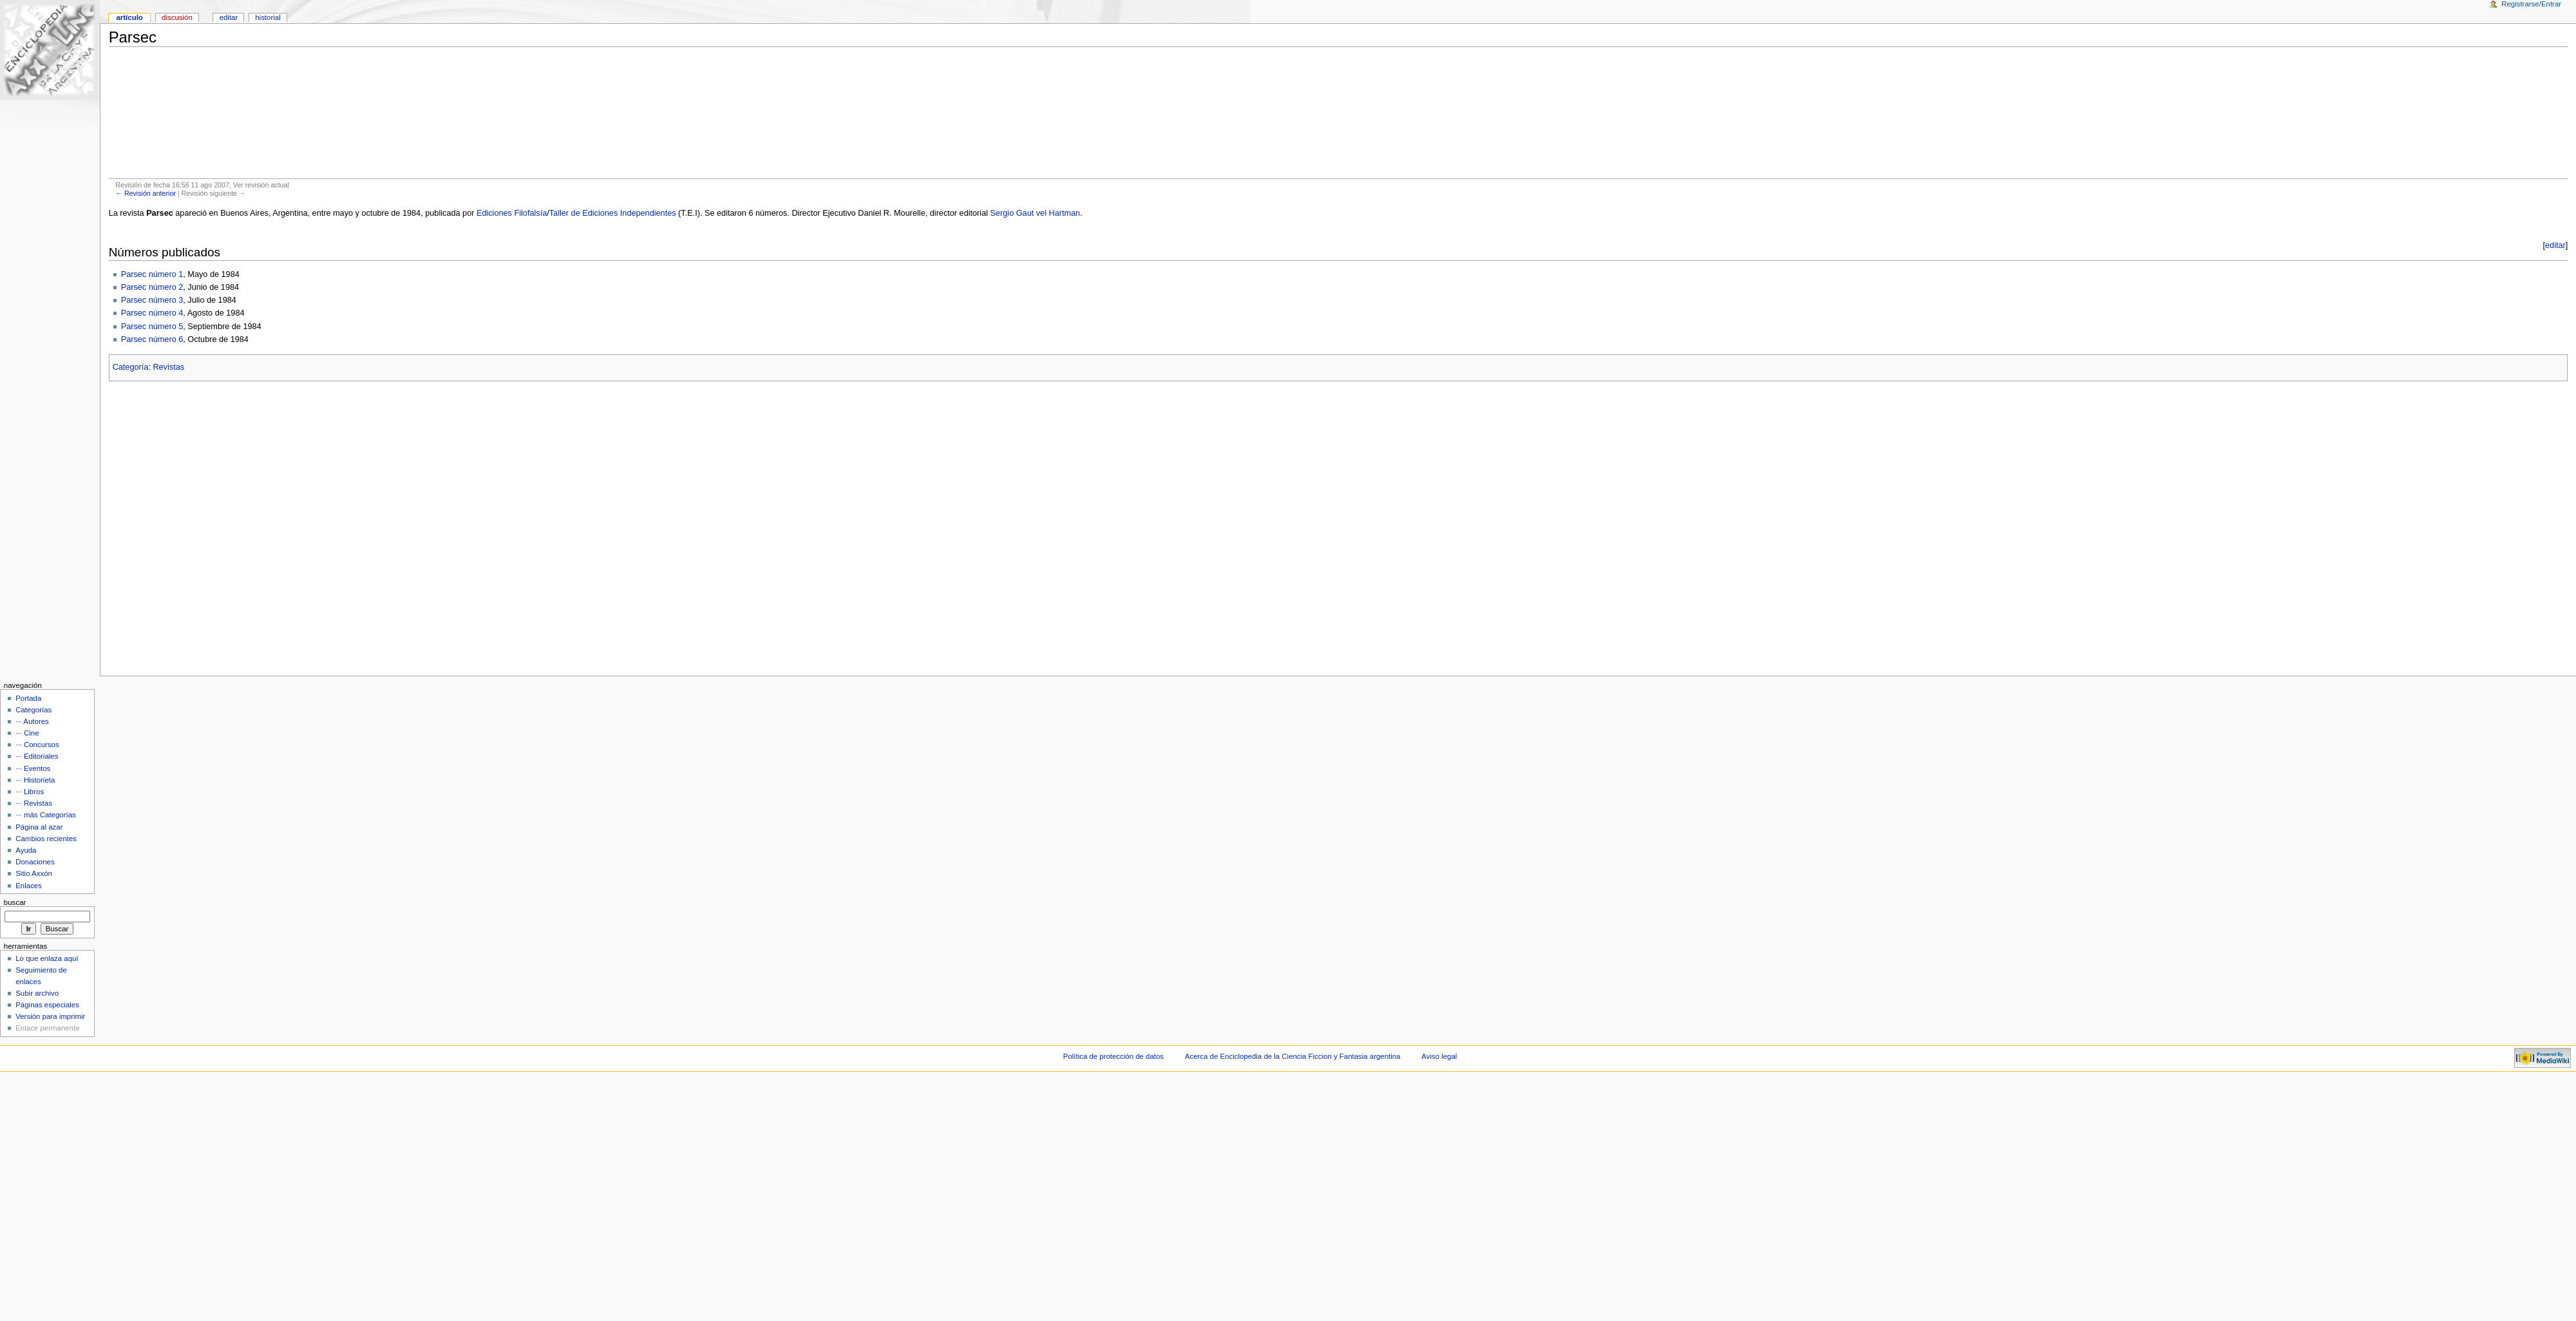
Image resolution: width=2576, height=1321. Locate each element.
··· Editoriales (36, 756)
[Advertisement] (1338, 112)
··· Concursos (37, 744)
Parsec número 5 (152, 326)
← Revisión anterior (145, 193)
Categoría (131, 367)
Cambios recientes (46, 838)
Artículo (129, 17)
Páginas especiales (47, 1005)
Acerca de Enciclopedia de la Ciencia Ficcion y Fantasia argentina (1293, 1056)
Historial (267, 17)
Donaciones (35, 862)
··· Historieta (35, 780)
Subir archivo (37, 993)
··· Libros (29, 791)
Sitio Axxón (33, 873)
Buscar (15, 902)
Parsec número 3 (152, 300)
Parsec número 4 (152, 313)
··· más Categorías (45, 815)
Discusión (177, 17)
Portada (28, 698)
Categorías (33, 710)
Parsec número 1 (152, 274)
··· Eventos (32, 768)
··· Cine (27, 733)
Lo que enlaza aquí (46, 958)
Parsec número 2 (152, 287)
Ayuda (25, 850)
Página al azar (38, 827)
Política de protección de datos (1113, 1056)
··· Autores (32, 721)
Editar (229, 17)
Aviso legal (1439, 1056)
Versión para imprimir (50, 1016)
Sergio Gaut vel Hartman (1035, 213)
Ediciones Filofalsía (512, 213)
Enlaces (28, 885)
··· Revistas (33, 803)
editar (2555, 245)
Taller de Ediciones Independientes (612, 213)
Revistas (168, 367)
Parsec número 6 (152, 339)
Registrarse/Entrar (2531, 4)
